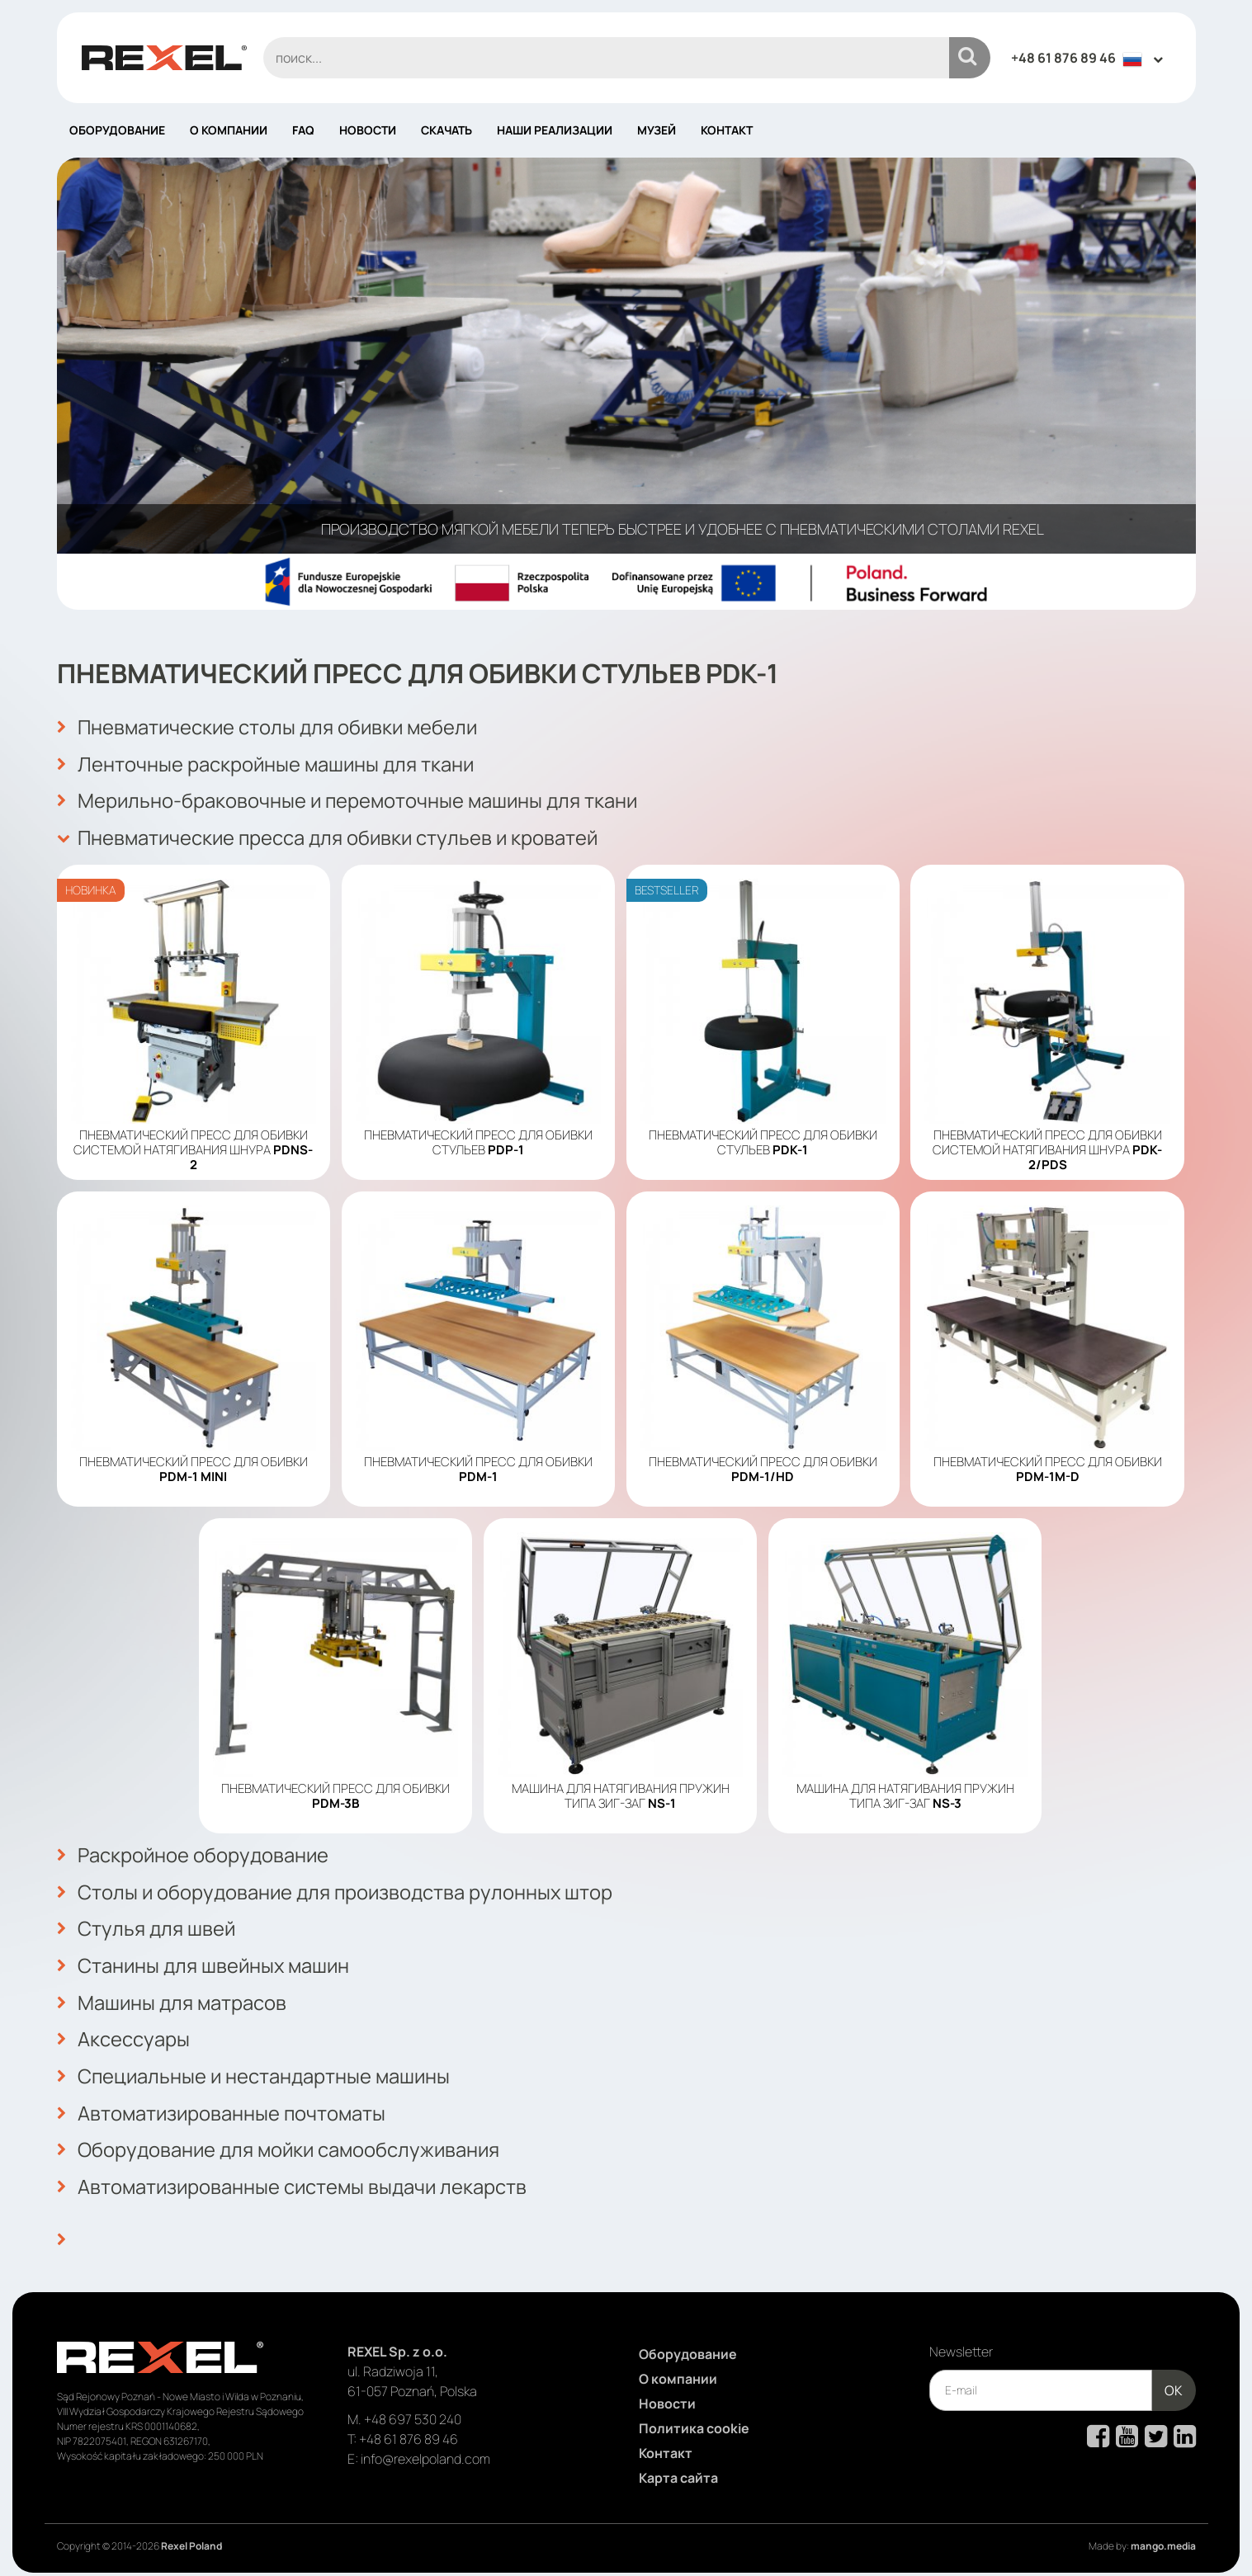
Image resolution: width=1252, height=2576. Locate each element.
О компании (228, 130)
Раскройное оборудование (194, 1852)
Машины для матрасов (172, 1997)
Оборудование (117, 130)
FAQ (303, 130)
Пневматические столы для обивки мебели (270, 727)
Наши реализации (554, 130)
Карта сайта (678, 2469)
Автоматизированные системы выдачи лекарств (294, 2179)
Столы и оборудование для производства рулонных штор (337, 1889)
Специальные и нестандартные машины (255, 2070)
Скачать (446, 130)
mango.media (1163, 2537)
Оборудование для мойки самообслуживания (281, 2143)
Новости (367, 130)
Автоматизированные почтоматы (223, 2106)
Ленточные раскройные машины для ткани (267, 763)
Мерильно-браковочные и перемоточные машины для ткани (350, 799)
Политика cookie (694, 2419)
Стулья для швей (146, 1925)
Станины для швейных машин (205, 1961)
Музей (656, 130)
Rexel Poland (191, 2537)
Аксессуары (123, 2034)
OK (1174, 2381)
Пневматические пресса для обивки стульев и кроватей (331, 836)
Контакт (727, 130)
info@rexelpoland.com (425, 2450)
